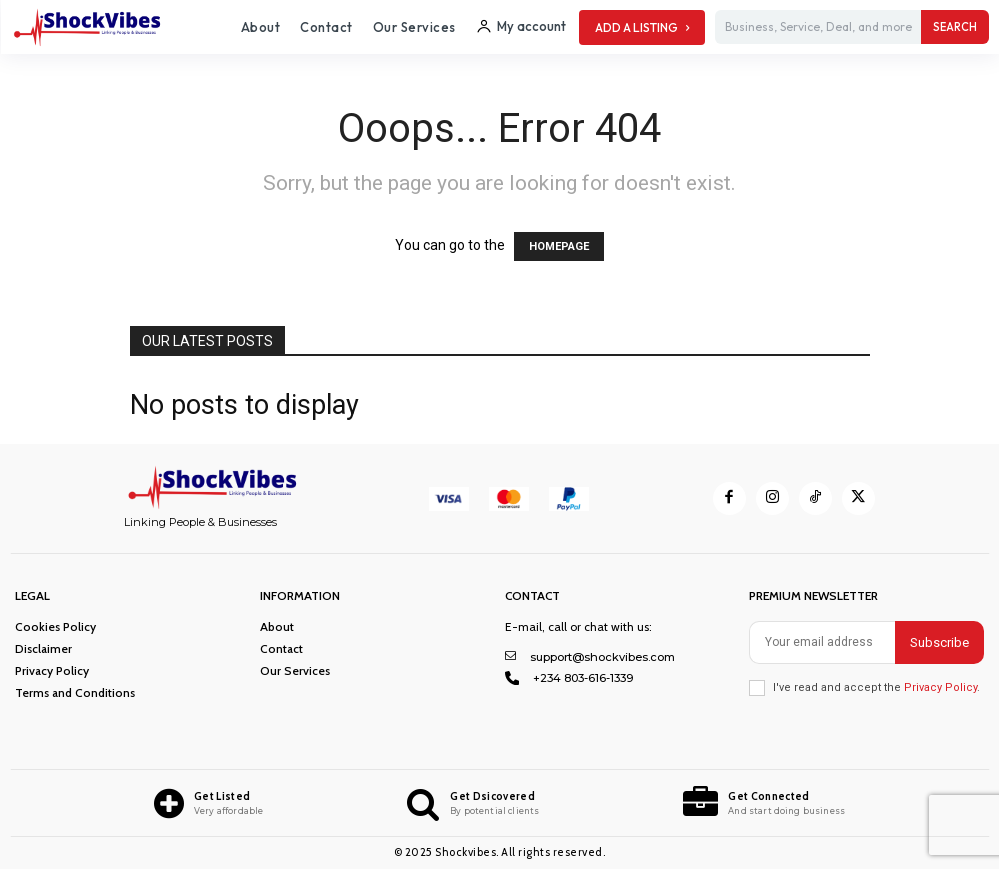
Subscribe (939, 642)
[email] (822, 642)
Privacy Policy (940, 687)
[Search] (955, 27)
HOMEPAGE (559, 246)
